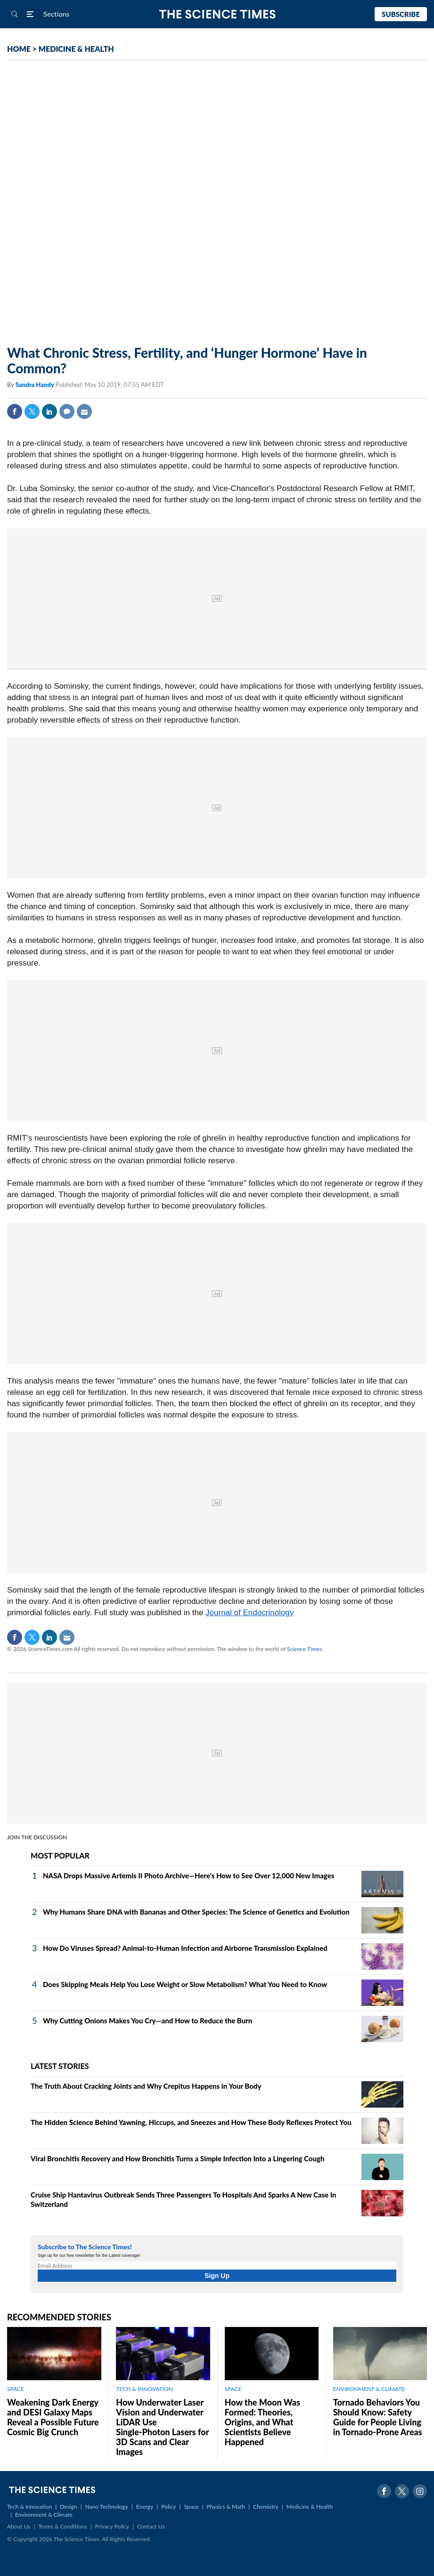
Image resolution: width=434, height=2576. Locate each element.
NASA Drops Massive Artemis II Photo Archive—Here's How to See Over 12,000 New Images (188, 1875)
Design (68, 2506)
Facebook (14, 411)
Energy (144, 2506)
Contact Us (150, 2526)
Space (191, 2506)
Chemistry (265, 2506)
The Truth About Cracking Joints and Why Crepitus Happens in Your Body (146, 2086)
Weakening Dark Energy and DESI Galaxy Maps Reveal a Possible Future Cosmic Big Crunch (53, 2417)
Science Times (304, 1648)
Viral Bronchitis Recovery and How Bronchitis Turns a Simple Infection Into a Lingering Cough (177, 2158)
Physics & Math (226, 2506)
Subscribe (401, 14)
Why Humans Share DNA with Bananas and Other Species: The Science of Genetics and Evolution (196, 1912)
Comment (66, 411)
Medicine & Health (310, 2506)
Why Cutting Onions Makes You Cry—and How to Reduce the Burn (147, 2020)
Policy (168, 2506)
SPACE (15, 2388)
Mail (84, 411)
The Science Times (217, 14)
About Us (18, 2526)
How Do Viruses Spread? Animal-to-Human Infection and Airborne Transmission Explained (185, 1948)
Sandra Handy (36, 384)
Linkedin (49, 411)
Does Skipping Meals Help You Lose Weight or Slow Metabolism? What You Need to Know (185, 1984)
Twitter (32, 411)
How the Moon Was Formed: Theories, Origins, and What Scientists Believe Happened (262, 2422)
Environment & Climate (44, 2514)
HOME (19, 48)
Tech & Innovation (29, 2506)
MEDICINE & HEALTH (76, 48)
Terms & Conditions (62, 2526)
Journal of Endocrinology (249, 1612)
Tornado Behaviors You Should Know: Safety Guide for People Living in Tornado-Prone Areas (377, 2417)
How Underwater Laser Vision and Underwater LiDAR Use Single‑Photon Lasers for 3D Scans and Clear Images (162, 2427)
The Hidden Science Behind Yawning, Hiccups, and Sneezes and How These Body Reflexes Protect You (191, 2122)
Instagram (420, 2491)
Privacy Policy (112, 2526)
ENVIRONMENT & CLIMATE (369, 2388)
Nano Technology (106, 2506)
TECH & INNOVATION (144, 2388)
